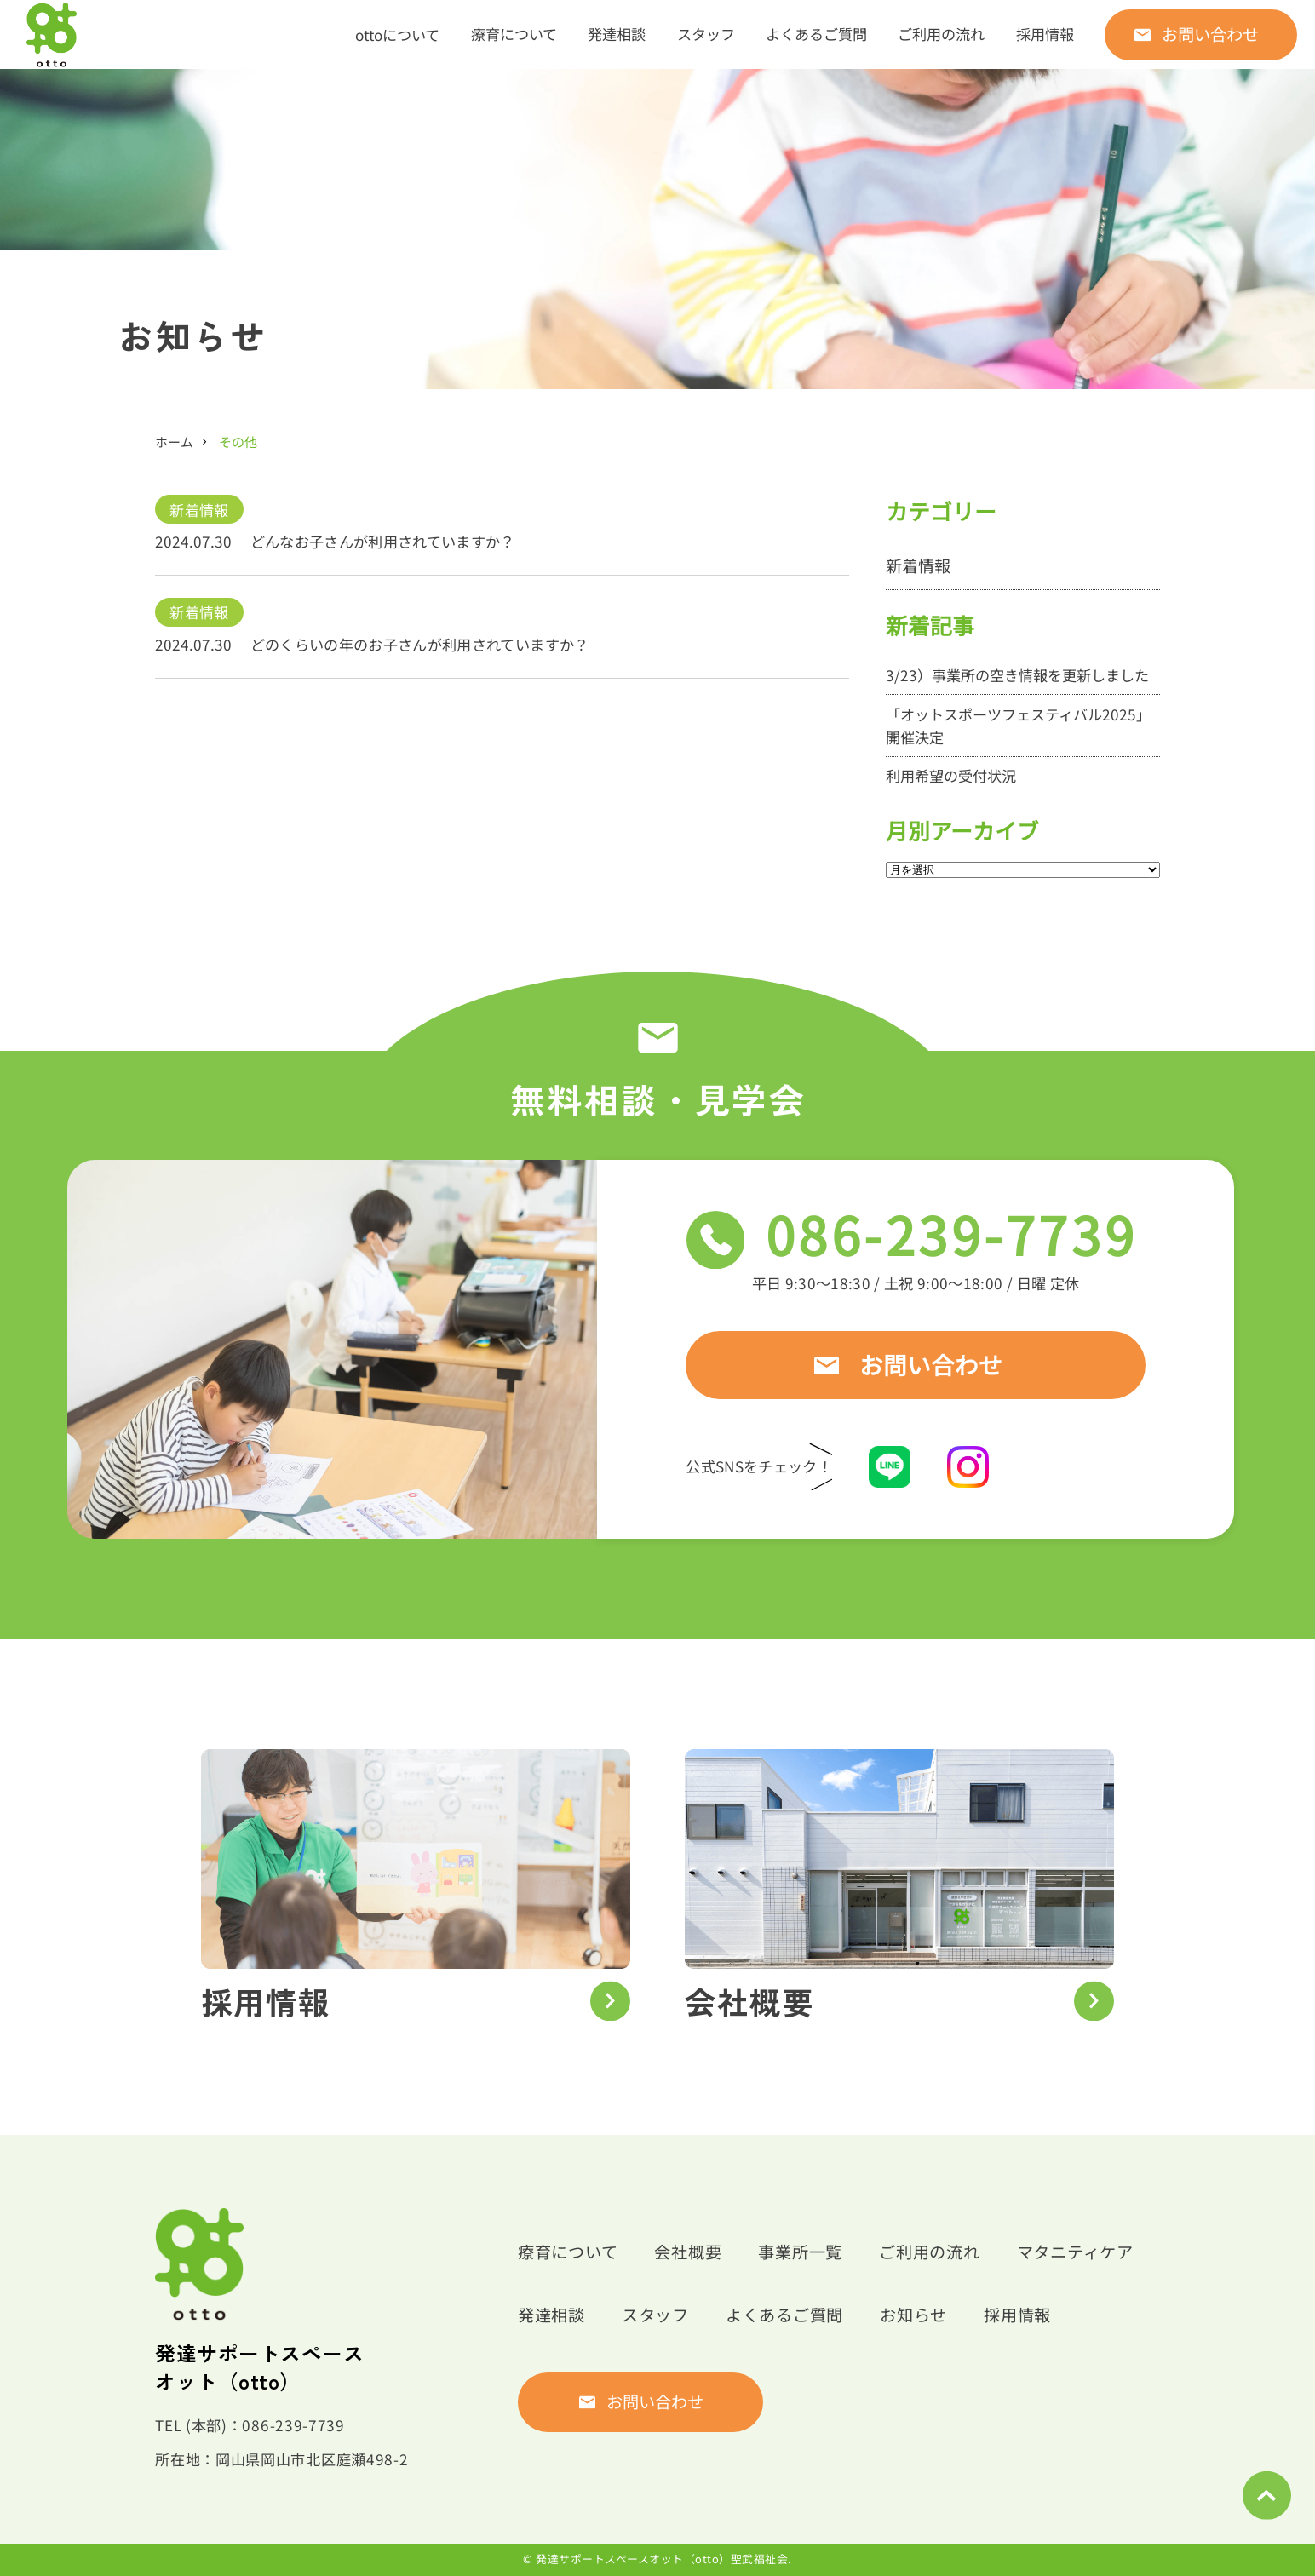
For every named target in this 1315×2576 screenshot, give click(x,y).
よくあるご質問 (816, 33)
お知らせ (913, 2314)
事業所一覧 (800, 2251)
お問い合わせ (1210, 34)
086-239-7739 (958, 1234)
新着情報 (198, 509)
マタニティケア (1075, 2251)
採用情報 (1045, 33)
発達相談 (617, 33)
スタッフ (706, 33)
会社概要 (687, 2251)
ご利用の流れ (941, 33)
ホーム (174, 441)
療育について (514, 33)
